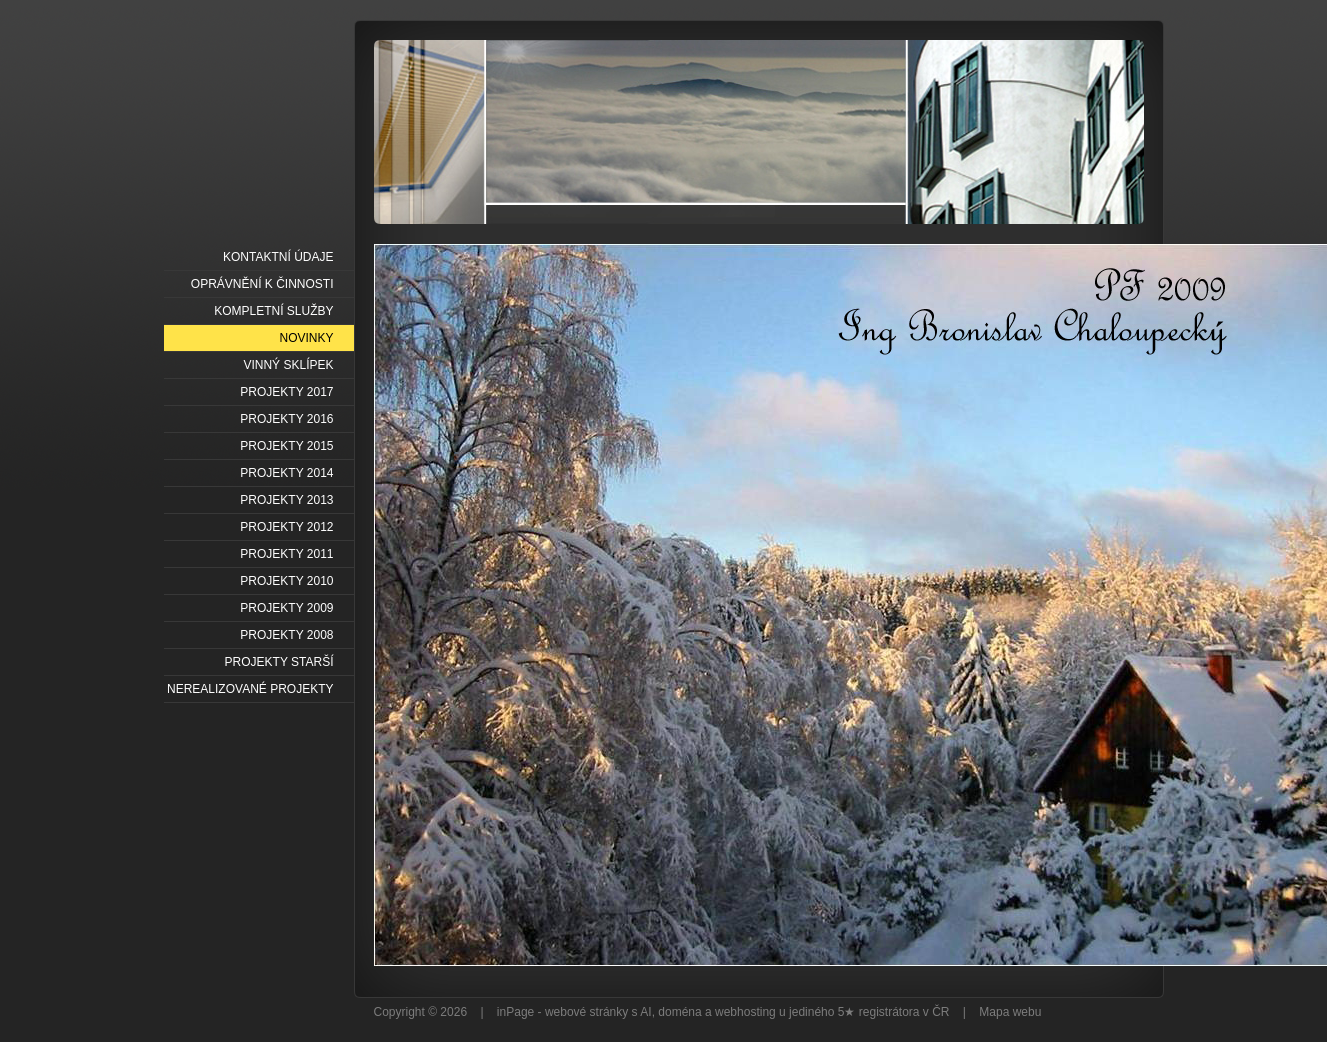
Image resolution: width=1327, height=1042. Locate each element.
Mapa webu (1010, 1012)
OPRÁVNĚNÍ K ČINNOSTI (262, 284)
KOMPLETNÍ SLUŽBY (273, 311)
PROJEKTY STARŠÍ (279, 662)
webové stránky (586, 1012)
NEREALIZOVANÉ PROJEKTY (250, 689)
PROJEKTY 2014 (286, 473)
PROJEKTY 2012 (286, 527)
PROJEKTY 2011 (286, 554)
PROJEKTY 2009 (286, 608)
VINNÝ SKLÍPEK (288, 365)
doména (679, 1012)
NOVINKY (306, 338)
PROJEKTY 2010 (286, 581)
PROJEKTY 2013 (286, 500)
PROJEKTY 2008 (286, 635)
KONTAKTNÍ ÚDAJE (278, 257)
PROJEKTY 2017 (286, 392)
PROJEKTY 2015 (286, 446)
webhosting (745, 1012)
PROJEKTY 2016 (286, 419)
